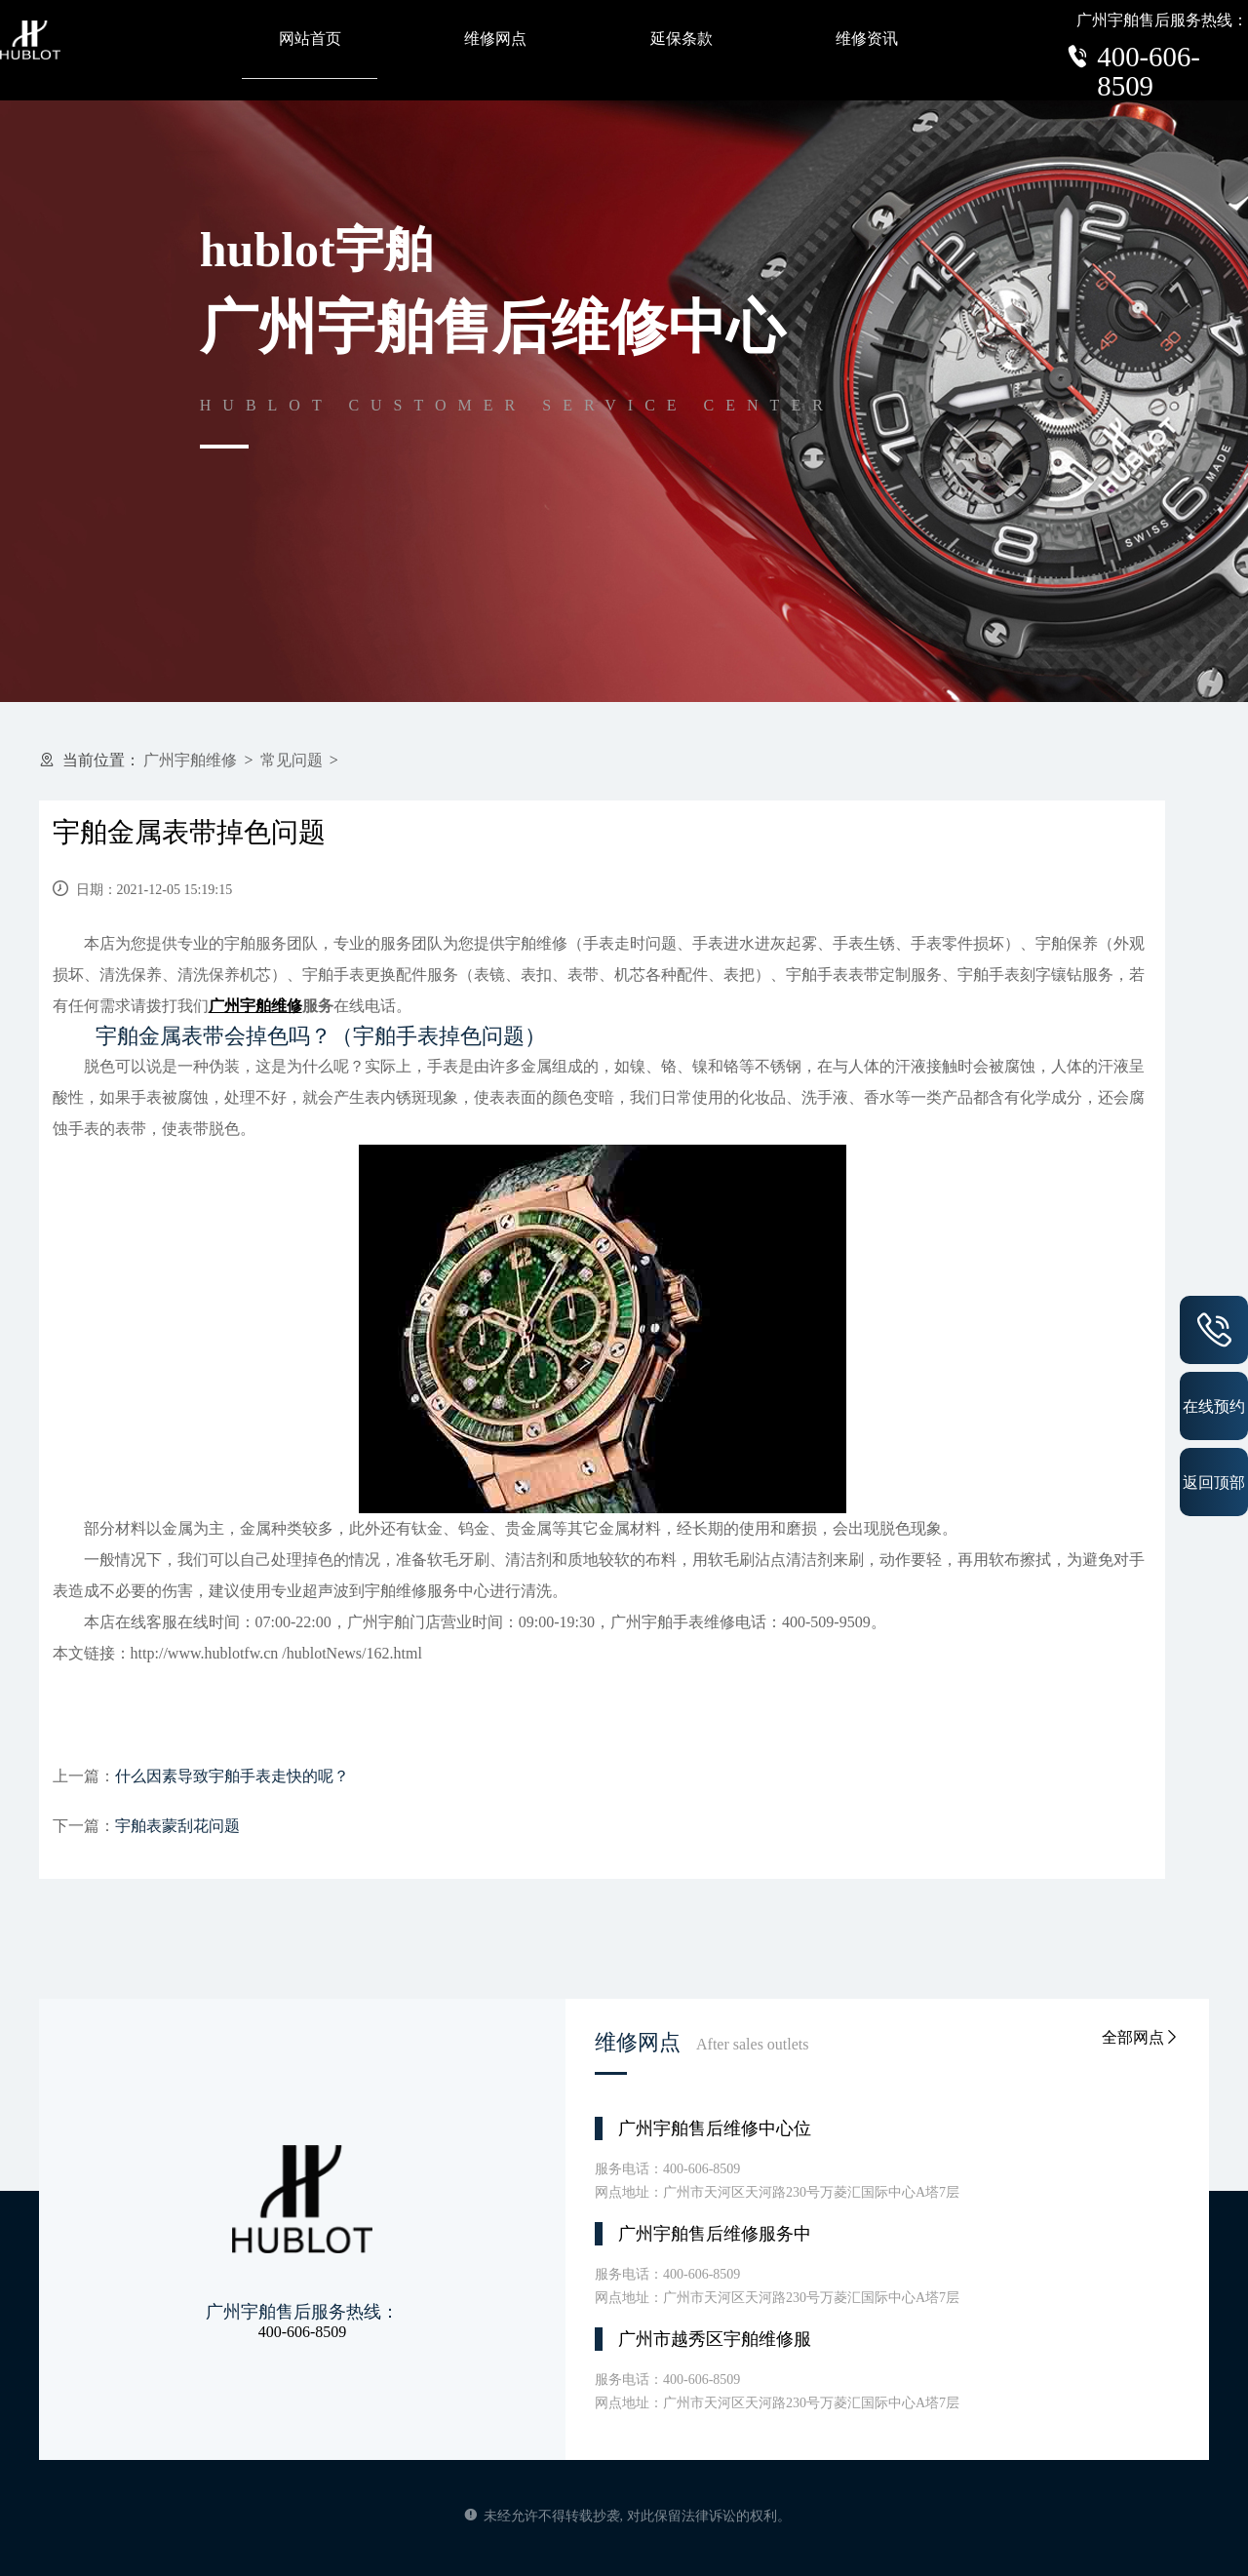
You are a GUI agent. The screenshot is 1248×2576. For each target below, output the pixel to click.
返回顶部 (1214, 1482)
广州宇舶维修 (190, 760)
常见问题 (291, 760)
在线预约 (1214, 1406)
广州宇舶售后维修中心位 (714, 2128)
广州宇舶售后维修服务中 (714, 2234)
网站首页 (310, 38)
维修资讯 (867, 38)
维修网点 (495, 38)
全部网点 (1141, 2037)
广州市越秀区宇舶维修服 (714, 2339)
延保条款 (681, 38)
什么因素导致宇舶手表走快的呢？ (232, 1776)
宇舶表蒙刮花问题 (177, 1825)
